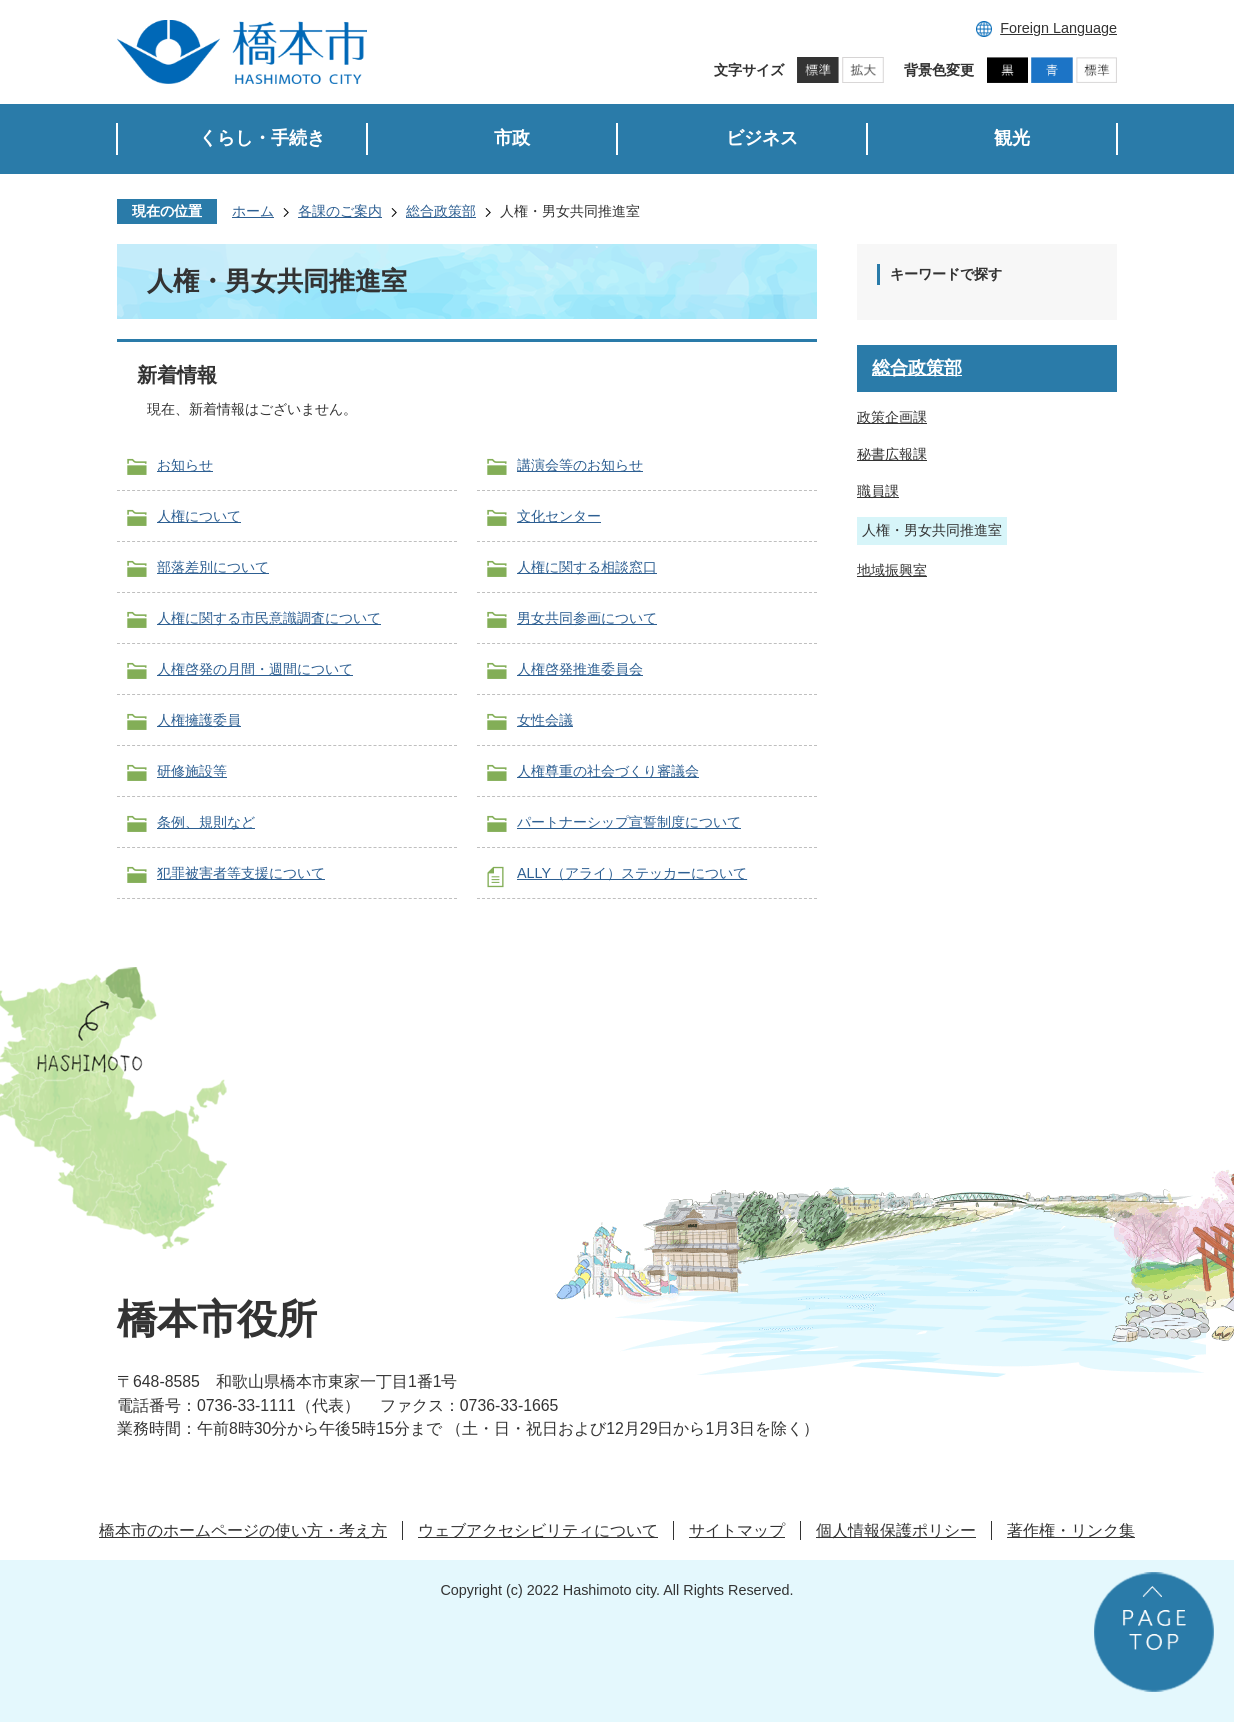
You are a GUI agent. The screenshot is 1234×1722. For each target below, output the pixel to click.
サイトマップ (737, 1530)
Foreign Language (1058, 28)
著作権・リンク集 (1071, 1530)
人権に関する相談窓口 (587, 567)
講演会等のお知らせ (580, 465)
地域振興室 (892, 570)
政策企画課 (892, 417)
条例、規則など (206, 822)
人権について (199, 516)
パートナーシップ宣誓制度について (629, 822)
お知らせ (185, 465)
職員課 (878, 491)
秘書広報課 (892, 454)
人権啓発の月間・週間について (255, 669)
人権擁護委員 (199, 720)
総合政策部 (441, 211)
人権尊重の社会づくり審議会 (608, 771)
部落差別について (213, 567)
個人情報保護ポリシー (896, 1530)
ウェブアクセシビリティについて (538, 1530)
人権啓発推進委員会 (580, 669)
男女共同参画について (587, 618)
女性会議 (545, 720)
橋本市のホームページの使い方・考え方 (243, 1530)
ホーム (253, 211)
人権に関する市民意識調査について (269, 618)
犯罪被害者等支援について (241, 873)
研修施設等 (192, 771)
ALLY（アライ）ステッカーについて (632, 873)
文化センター (559, 516)
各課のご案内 (340, 211)
